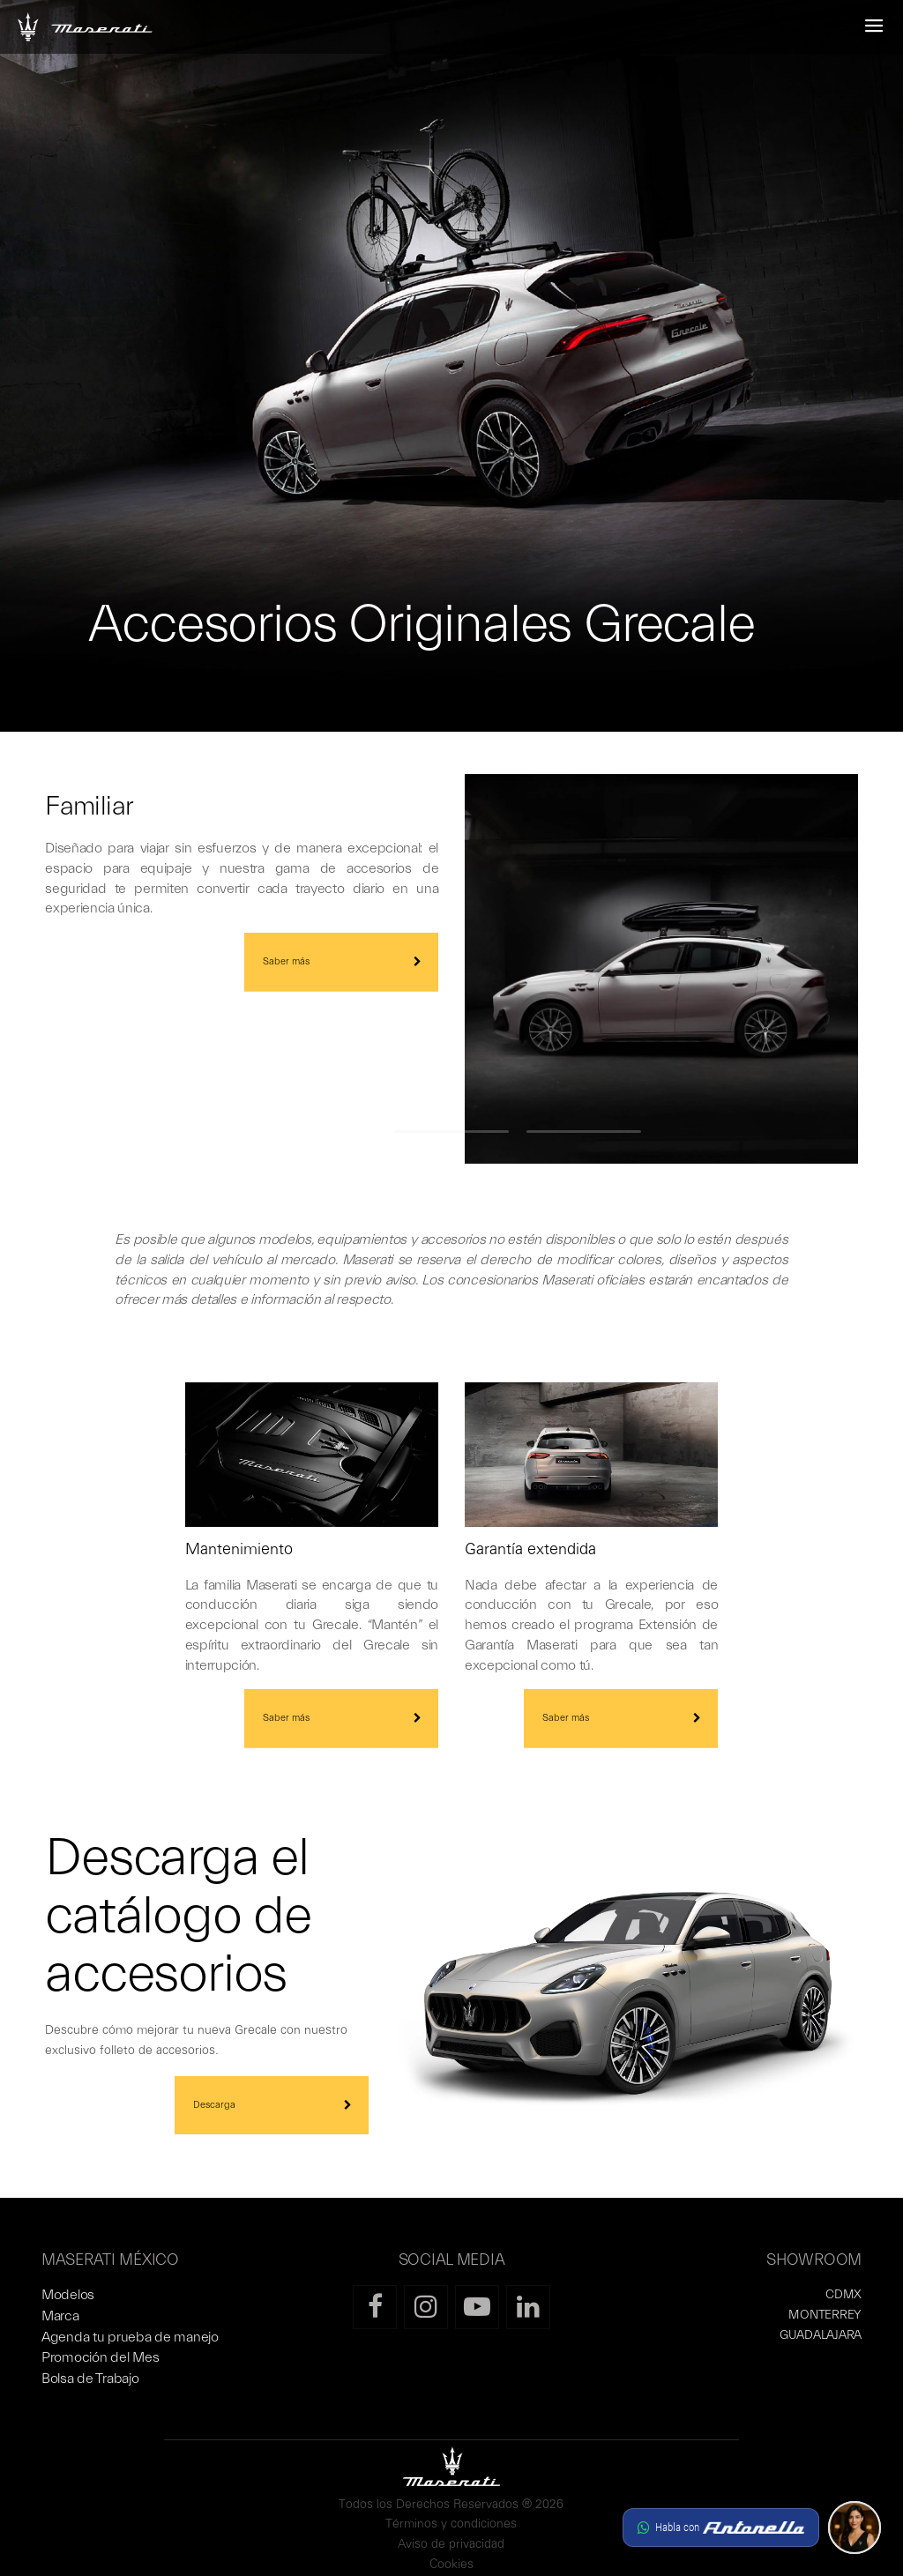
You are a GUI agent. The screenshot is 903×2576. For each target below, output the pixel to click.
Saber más (286, 961)
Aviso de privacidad (451, 2544)
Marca (60, 2316)
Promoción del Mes (100, 2357)
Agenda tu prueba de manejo (130, 2337)
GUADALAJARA (821, 2335)
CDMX (843, 2295)
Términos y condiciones (451, 2524)
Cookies (451, 2565)
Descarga (214, 2105)
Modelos (67, 2295)
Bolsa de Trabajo (90, 2378)
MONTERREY (824, 2315)
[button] (752, 2527)
